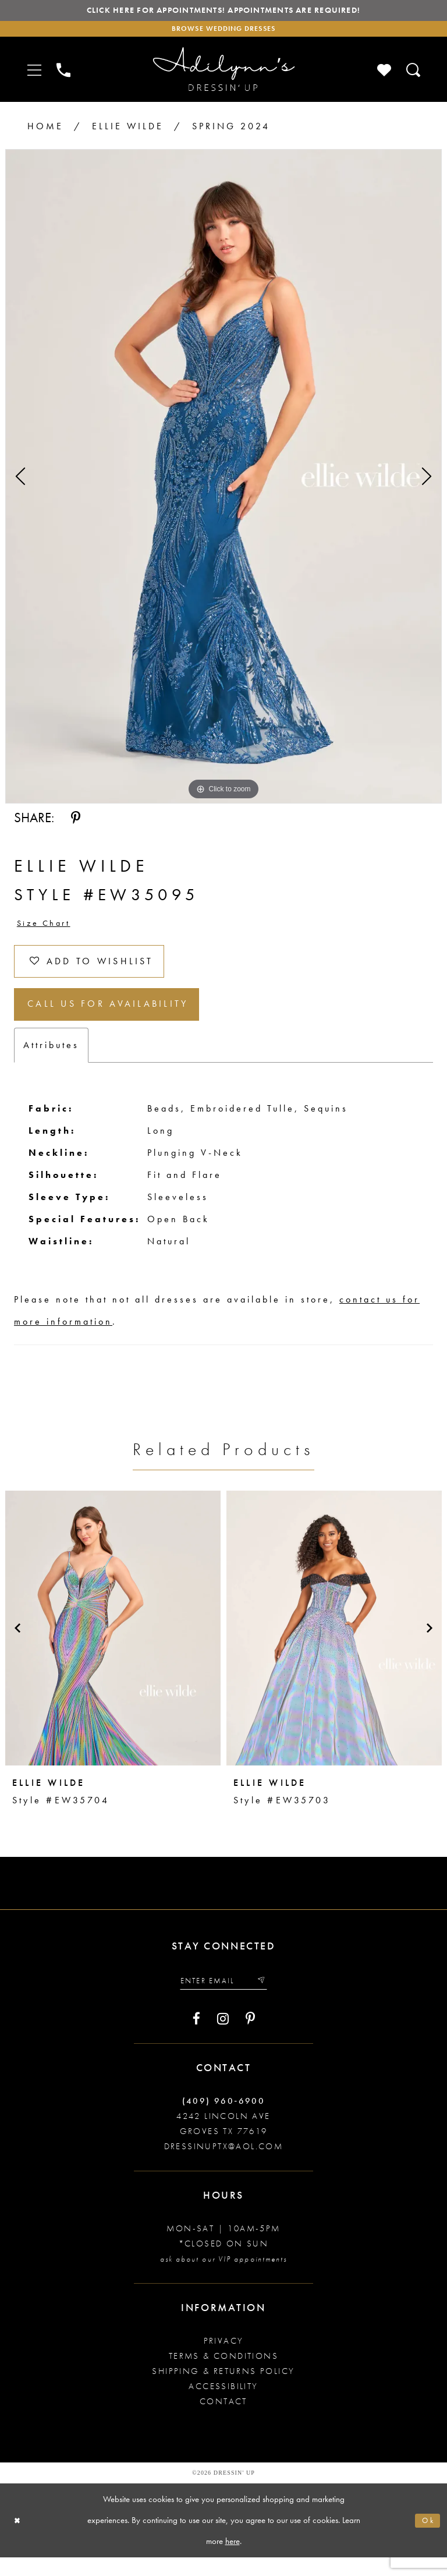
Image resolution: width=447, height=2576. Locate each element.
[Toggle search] (413, 73)
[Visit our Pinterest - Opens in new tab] (250, 2036)
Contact (223, 2420)
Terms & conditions (223, 2374)
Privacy (224, 2359)
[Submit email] (265, 1997)
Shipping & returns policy (223, 2389)
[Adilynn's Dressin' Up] (223, 74)
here (232, 2559)
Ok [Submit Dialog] (426, 2539)
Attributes (51, 1061)
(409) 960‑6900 (223, 2119)
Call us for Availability (118, 1018)
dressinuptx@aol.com (223, 2165)
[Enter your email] (223, 1997)
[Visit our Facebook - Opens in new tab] (196, 2036)
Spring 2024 (231, 130)
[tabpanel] (223, 480)
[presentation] (113, 1643)
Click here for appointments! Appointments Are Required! (223, 12)
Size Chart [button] (47, 928)
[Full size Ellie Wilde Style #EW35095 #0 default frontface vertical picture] (223, 480)
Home (45, 130)
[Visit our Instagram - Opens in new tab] (223, 2036)
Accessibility (223, 2405)
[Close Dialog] (19, 2539)
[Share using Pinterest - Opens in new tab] (75, 822)
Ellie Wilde (128, 130)
